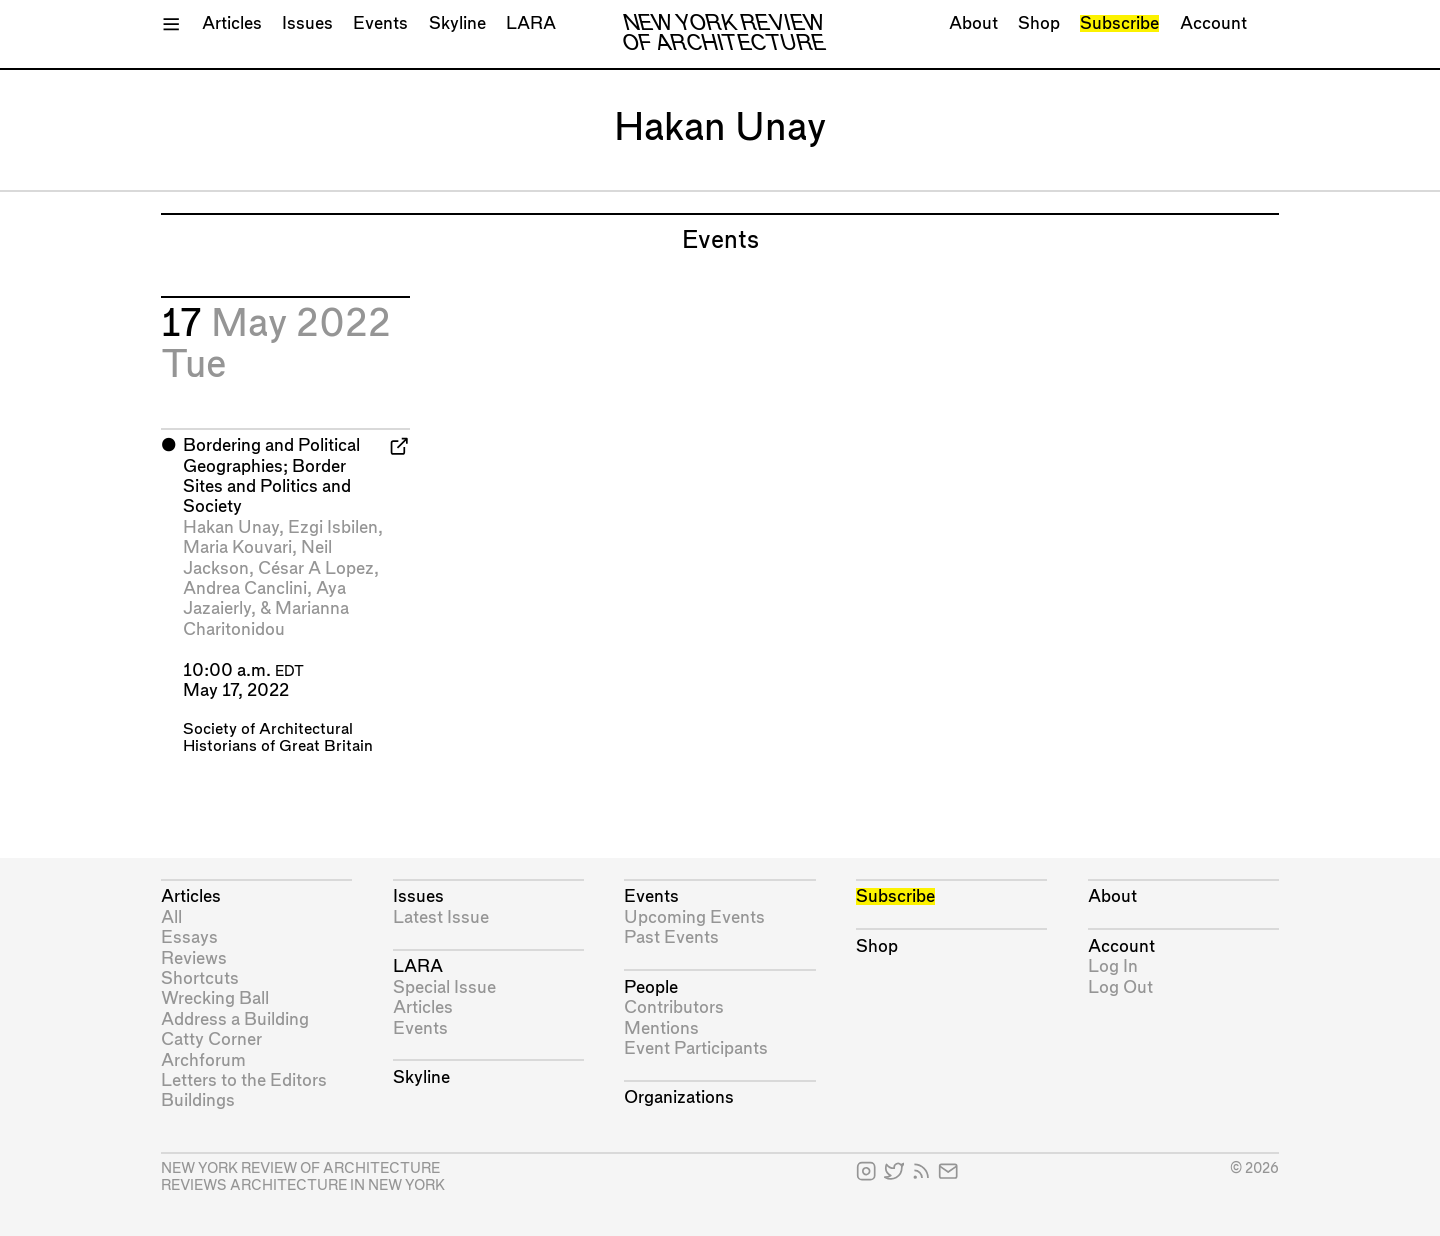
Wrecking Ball (215, 998)
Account (1213, 23)
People (651, 987)
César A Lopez (316, 568)
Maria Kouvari (237, 547)
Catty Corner (211, 1039)
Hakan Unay (231, 527)
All (171, 917)
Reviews (194, 958)
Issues (307, 23)
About (973, 23)
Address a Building (235, 1019)
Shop (1039, 23)
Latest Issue (441, 917)
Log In (1113, 966)
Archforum (203, 1060)
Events (380, 23)
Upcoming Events (694, 917)
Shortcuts (200, 978)
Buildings (198, 1100)
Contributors (674, 1007)
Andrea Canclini (245, 588)
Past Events (671, 937)
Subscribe (1119, 23)
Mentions (661, 1028)
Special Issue (444, 987)
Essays (189, 937)
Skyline (457, 23)
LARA (531, 23)
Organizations (679, 1097)
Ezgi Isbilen (333, 527)
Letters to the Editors (244, 1080)
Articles (232, 23)
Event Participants (696, 1048)
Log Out (1120, 987)
